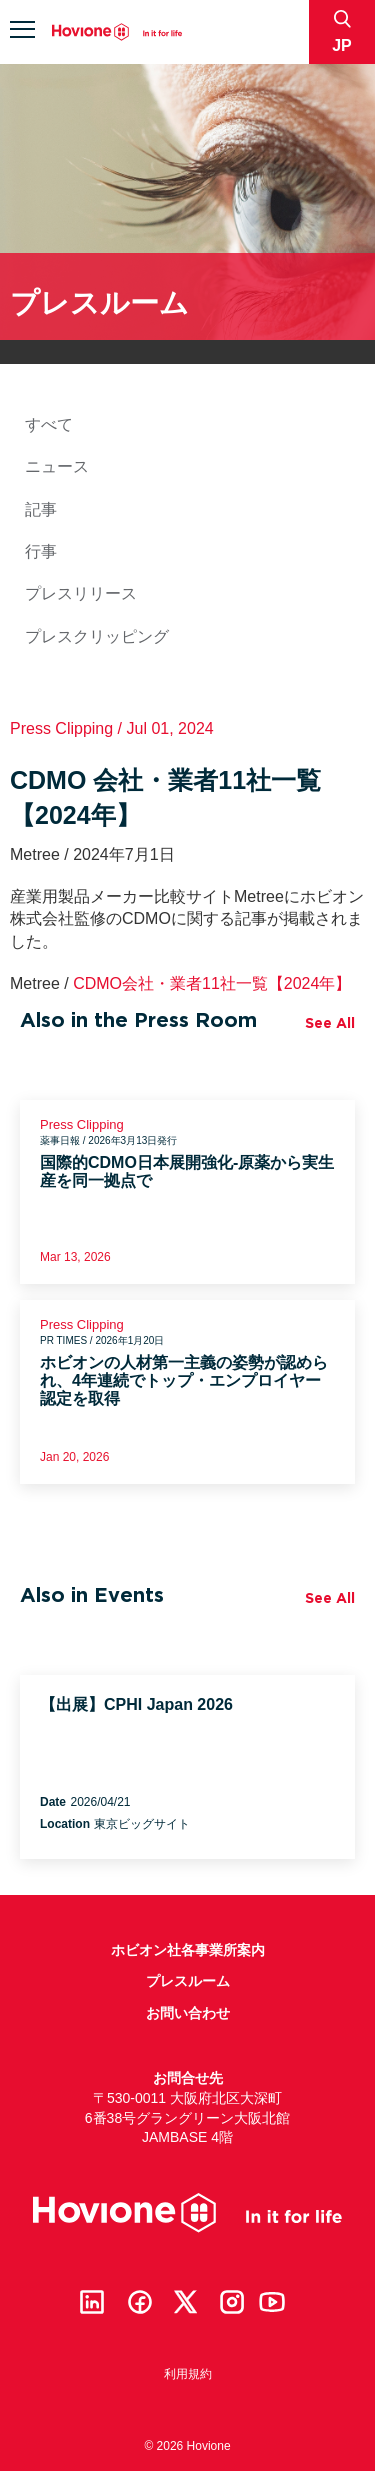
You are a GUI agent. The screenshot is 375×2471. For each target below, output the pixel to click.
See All (330, 1023)
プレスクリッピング (97, 636)
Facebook (140, 2302)
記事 (41, 509)
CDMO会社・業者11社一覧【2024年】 (212, 983)
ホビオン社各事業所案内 (188, 1950)
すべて (49, 424)
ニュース (57, 466)
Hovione (117, 32)
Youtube (272, 2302)
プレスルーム (188, 1981)
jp (342, 45)
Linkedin (92, 2302)
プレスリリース (81, 593)
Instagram (232, 2302)
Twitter (186, 2302)
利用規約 (188, 2374)
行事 (41, 551)
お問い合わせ (188, 2013)
